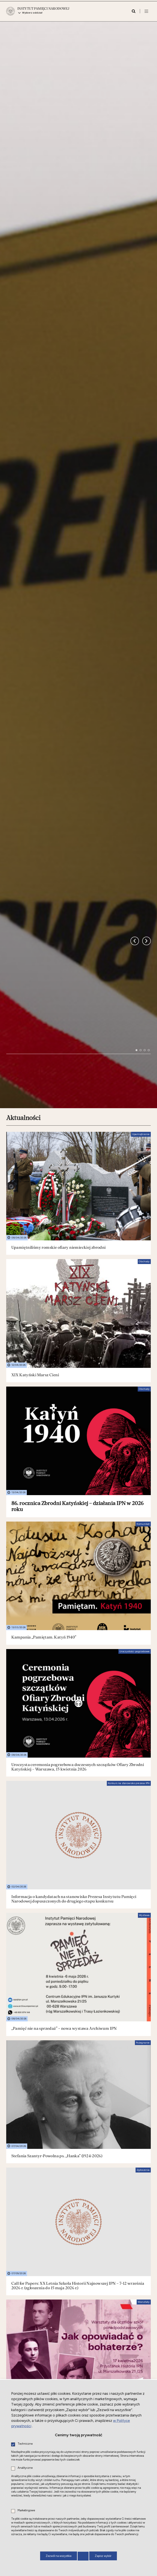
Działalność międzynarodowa (48, 1898)
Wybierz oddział (32, 12)
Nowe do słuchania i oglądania (48, 2115)
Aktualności (23, 427)
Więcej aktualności (130, 1876)
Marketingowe (26, 2510)
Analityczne (25, 2468)
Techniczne (25, 2444)
